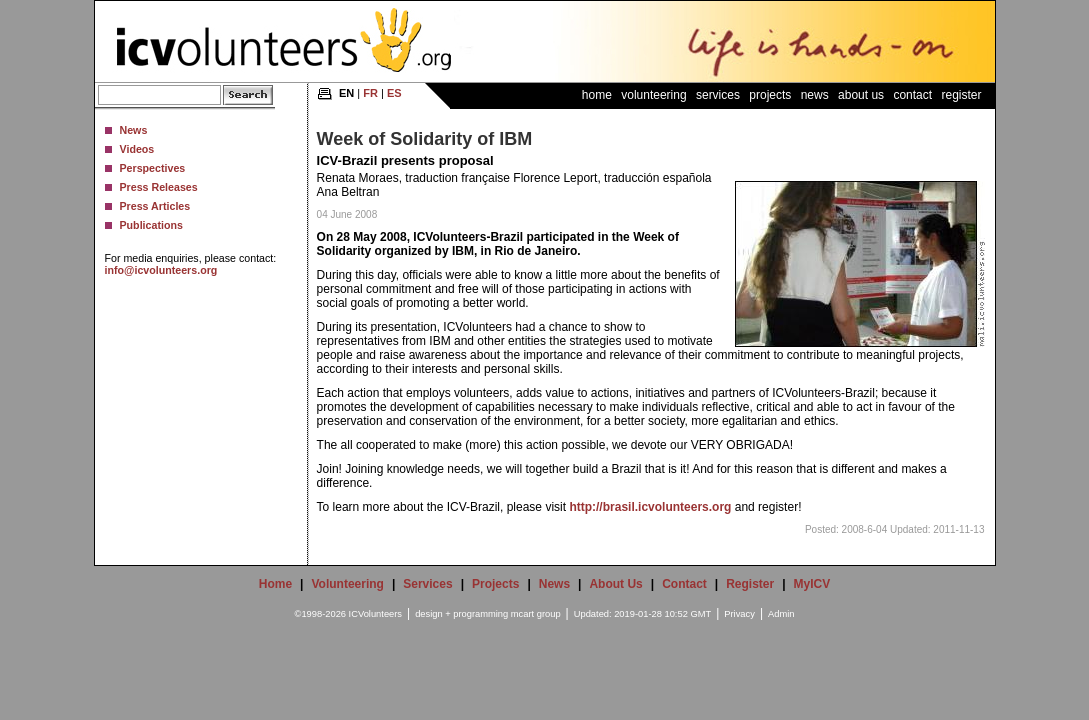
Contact (912, 95)
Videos (137, 149)
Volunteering (653, 95)
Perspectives (153, 168)
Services (718, 95)
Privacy (739, 614)
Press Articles (155, 206)
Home (597, 95)
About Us (861, 95)
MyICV (812, 584)
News (134, 130)
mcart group (536, 614)
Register (961, 95)
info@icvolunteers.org (161, 270)
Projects (770, 95)
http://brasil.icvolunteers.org (650, 507)
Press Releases (159, 187)
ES (394, 93)
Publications (151, 225)
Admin (781, 614)
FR (370, 93)
